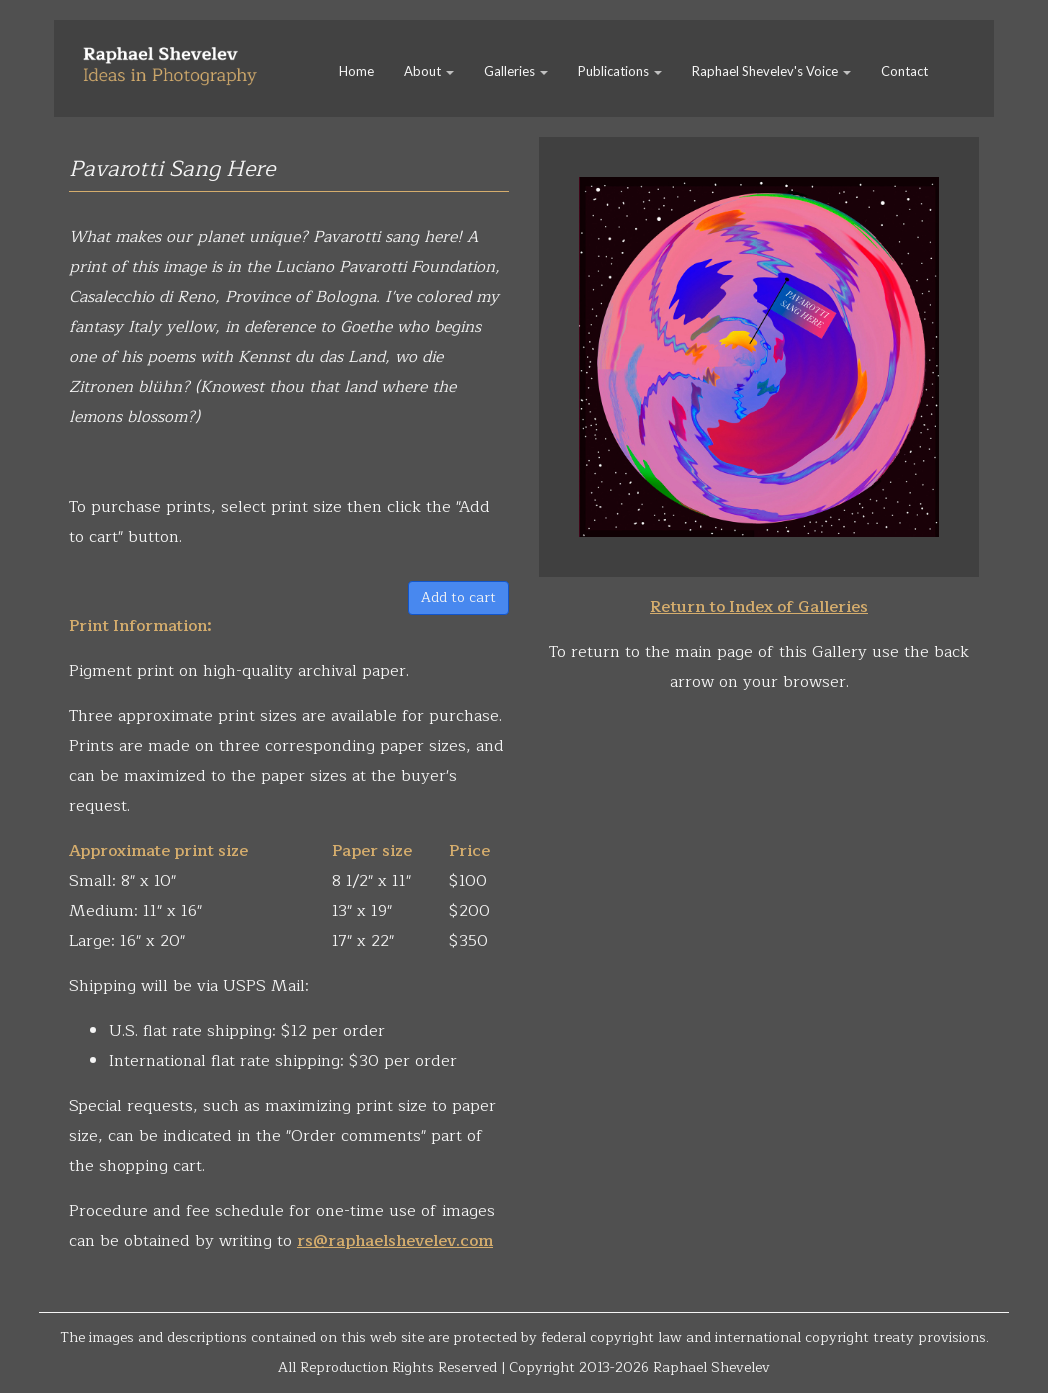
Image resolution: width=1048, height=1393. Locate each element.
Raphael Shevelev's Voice (771, 71)
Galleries (516, 71)
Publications (620, 71)
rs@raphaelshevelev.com (395, 1241)
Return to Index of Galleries (759, 607)
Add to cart (458, 597)
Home (356, 71)
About (429, 71)
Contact (904, 71)
